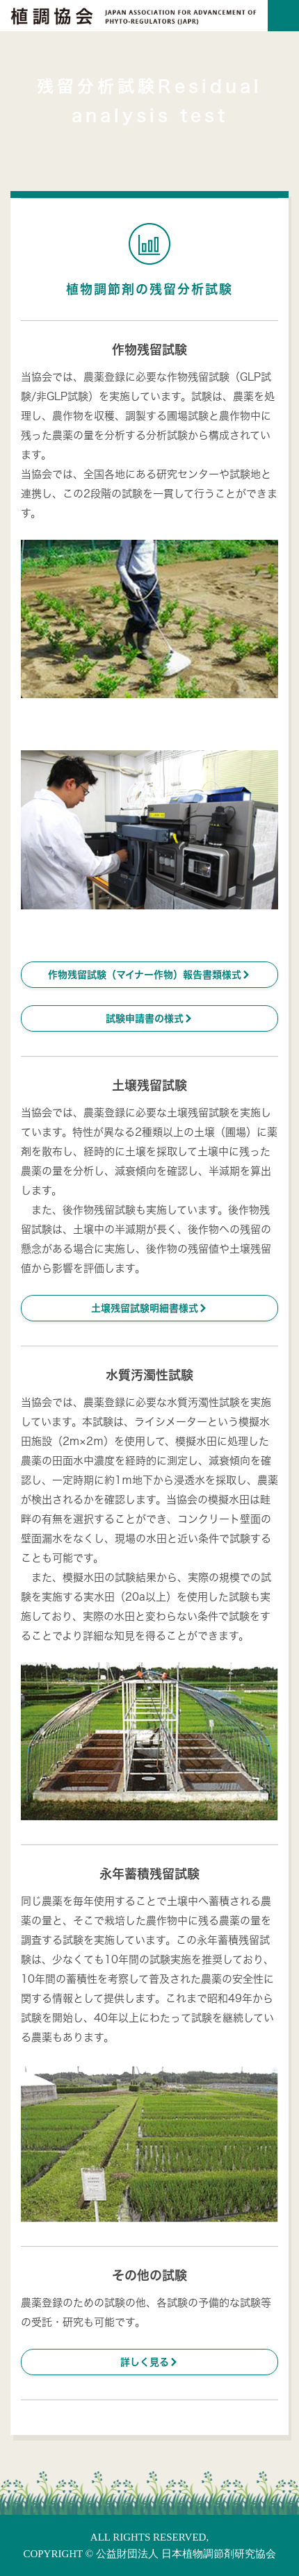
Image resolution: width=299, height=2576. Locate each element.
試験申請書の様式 (149, 1018)
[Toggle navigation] (283, 15)
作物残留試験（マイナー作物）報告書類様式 (149, 974)
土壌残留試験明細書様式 (149, 1308)
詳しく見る (149, 2362)
